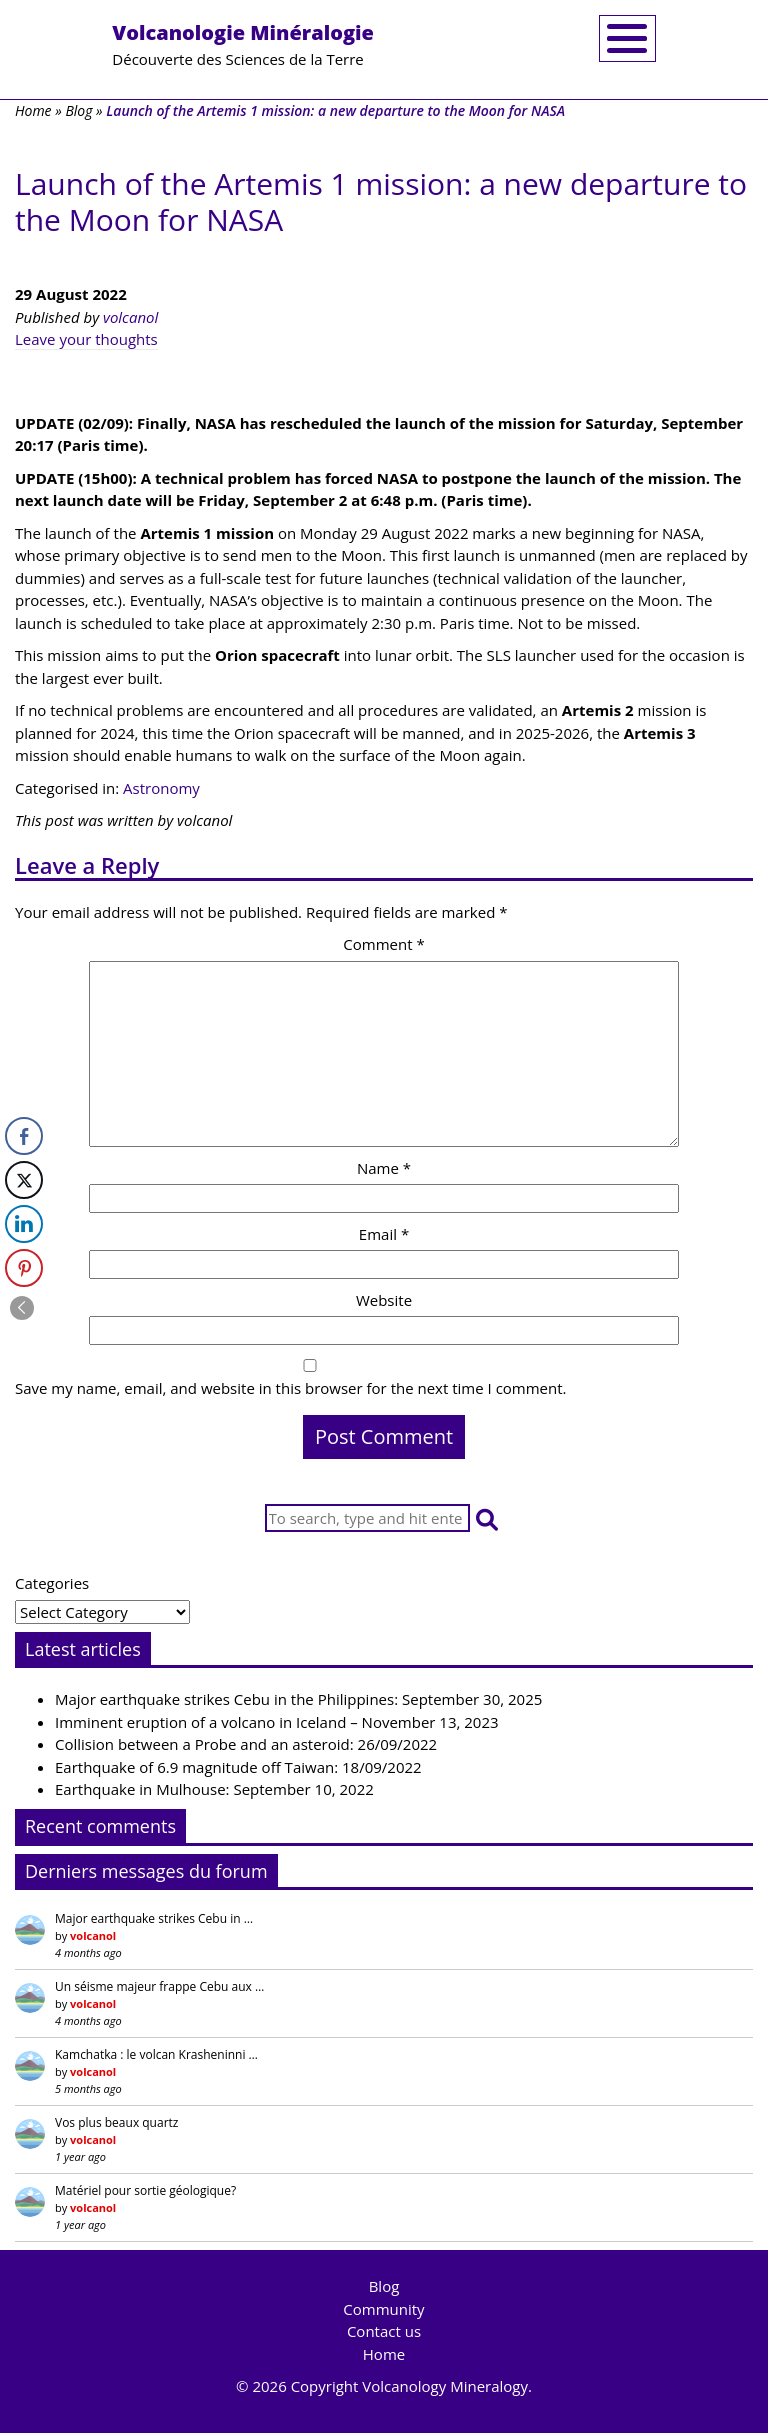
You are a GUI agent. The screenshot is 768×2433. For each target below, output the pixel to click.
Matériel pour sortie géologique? (145, 2190)
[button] (487, 1518)
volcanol (130, 317)
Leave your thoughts (86, 339)
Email (384, 1234)
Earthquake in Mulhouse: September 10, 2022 (214, 1789)
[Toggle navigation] (627, 38)
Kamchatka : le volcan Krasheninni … (156, 2054)
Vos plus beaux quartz (116, 2122)
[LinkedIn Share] (24, 1224)
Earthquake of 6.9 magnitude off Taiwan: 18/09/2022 (238, 1767)
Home (33, 110)
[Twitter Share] (24, 1180)
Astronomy (161, 788)
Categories (52, 1583)
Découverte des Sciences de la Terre (243, 44)
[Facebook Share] (24, 1136)
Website (384, 1300)
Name (384, 1168)
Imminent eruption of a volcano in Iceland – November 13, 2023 (277, 1722)
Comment (383, 944)
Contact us (384, 2331)
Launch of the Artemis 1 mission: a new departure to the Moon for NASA (381, 201)
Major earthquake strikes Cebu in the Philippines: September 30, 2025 (298, 1699)
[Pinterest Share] (24, 1268)
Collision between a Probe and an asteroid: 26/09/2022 (246, 1744)
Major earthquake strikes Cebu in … (154, 1918)
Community (383, 2309)
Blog (78, 110)
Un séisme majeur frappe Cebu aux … (159, 1986)
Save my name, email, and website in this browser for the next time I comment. (291, 1388)
